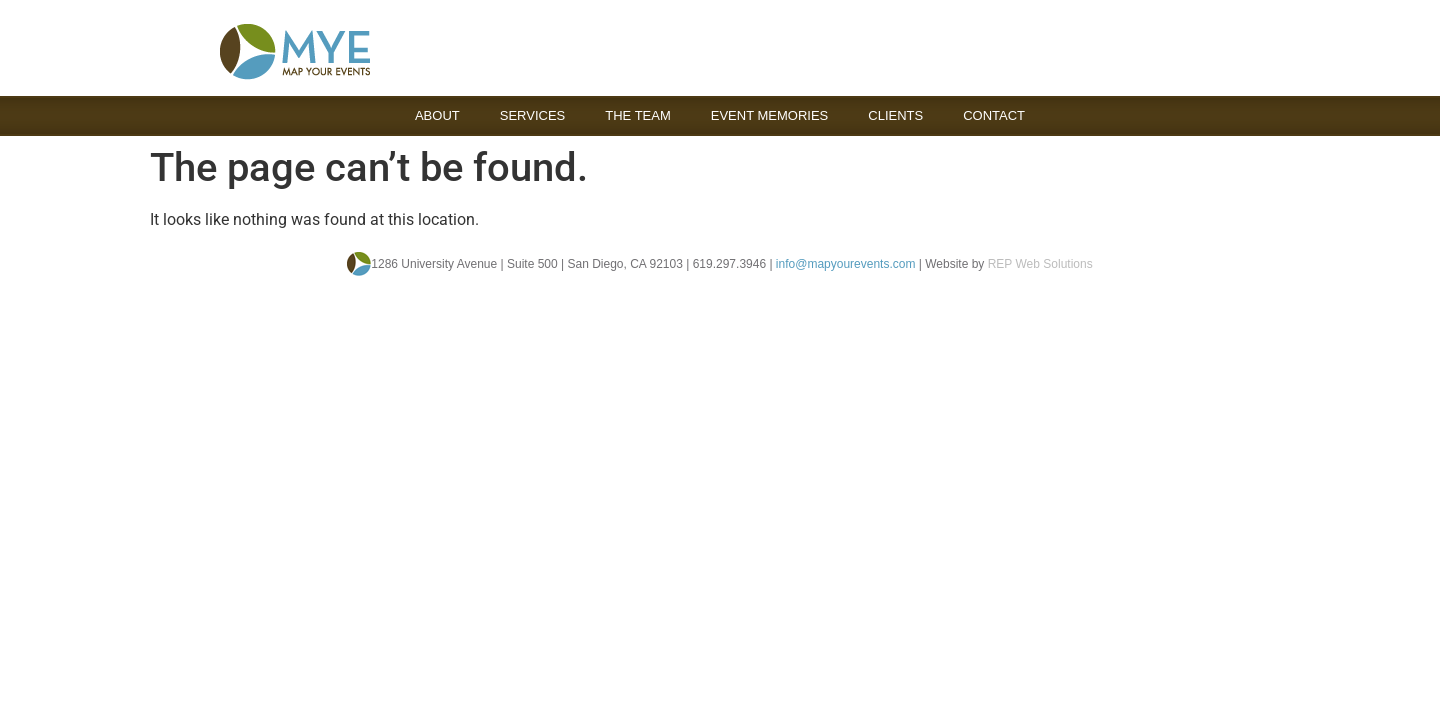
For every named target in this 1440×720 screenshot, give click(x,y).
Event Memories (770, 115)
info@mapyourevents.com (846, 264)
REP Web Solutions (1040, 264)
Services (533, 115)
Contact (994, 115)
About (437, 115)
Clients (895, 115)
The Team (638, 115)
